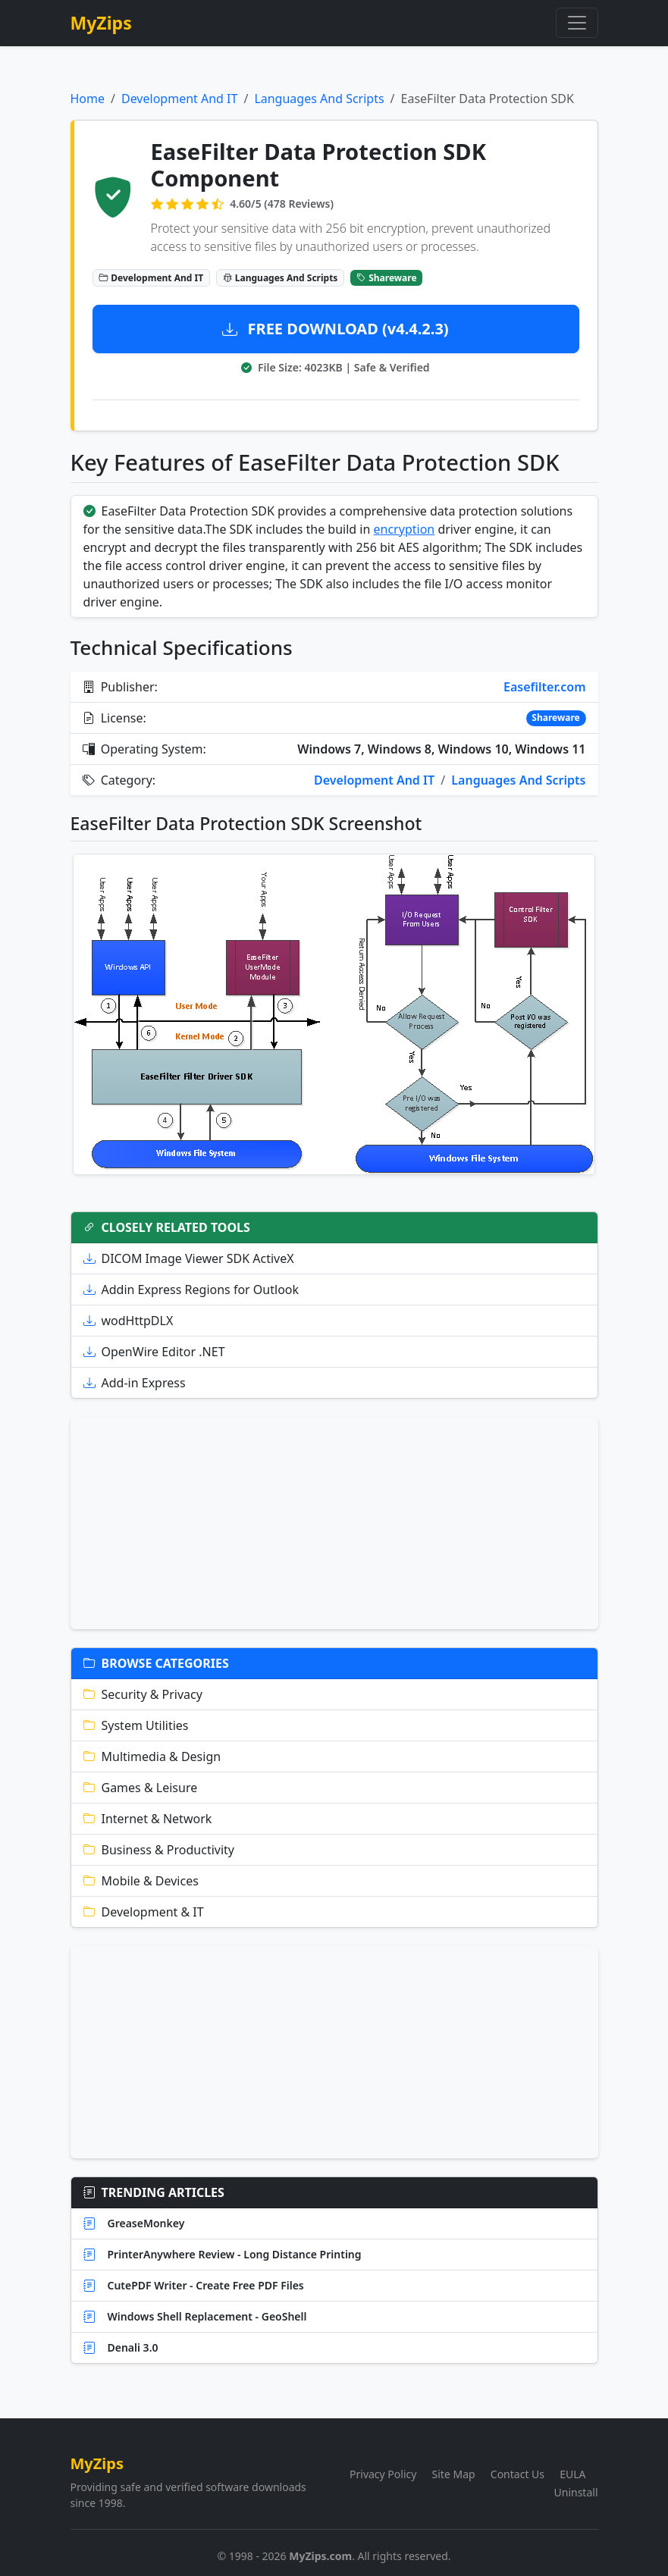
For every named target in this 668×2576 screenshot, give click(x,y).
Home (88, 98)
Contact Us (517, 2474)
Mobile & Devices (141, 1880)
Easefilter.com (544, 686)
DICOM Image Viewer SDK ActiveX (188, 1258)
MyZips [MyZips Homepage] (101, 23)
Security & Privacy (142, 1694)
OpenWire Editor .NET (154, 1351)
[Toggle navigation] (577, 23)
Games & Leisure (140, 1787)
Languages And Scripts (319, 98)
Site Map (453, 2474)
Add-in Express (134, 1382)
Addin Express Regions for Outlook (191, 1289)
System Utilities (136, 1725)
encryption (404, 529)
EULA (572, 2474)
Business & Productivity (159, 1849)
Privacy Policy (383, 2474)
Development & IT (143, 1912)
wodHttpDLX (128, 1320)
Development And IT (179, 98)
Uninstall (576, 2492)
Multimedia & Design (152, 1756)
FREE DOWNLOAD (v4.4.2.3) (335, 328)
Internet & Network (147, 1818)
